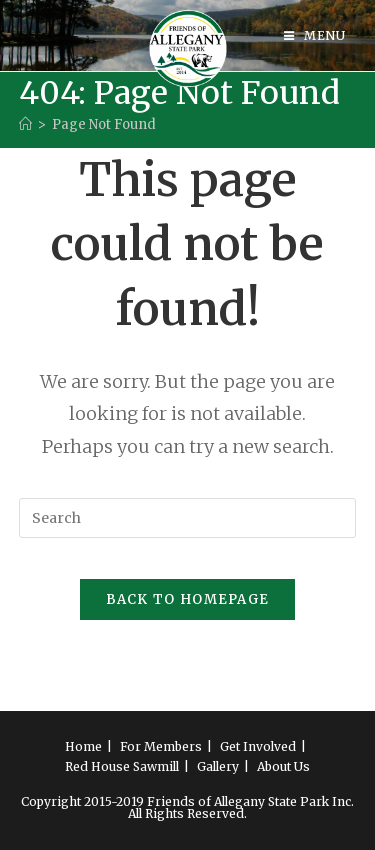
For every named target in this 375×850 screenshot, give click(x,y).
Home (83, 746)
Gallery (218, 766)
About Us (283, 766)
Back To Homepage (188, 599)
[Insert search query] (188, 518)
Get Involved (258, 746)
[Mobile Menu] (314, 35)
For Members (161, 746)
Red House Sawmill (122, 766)
